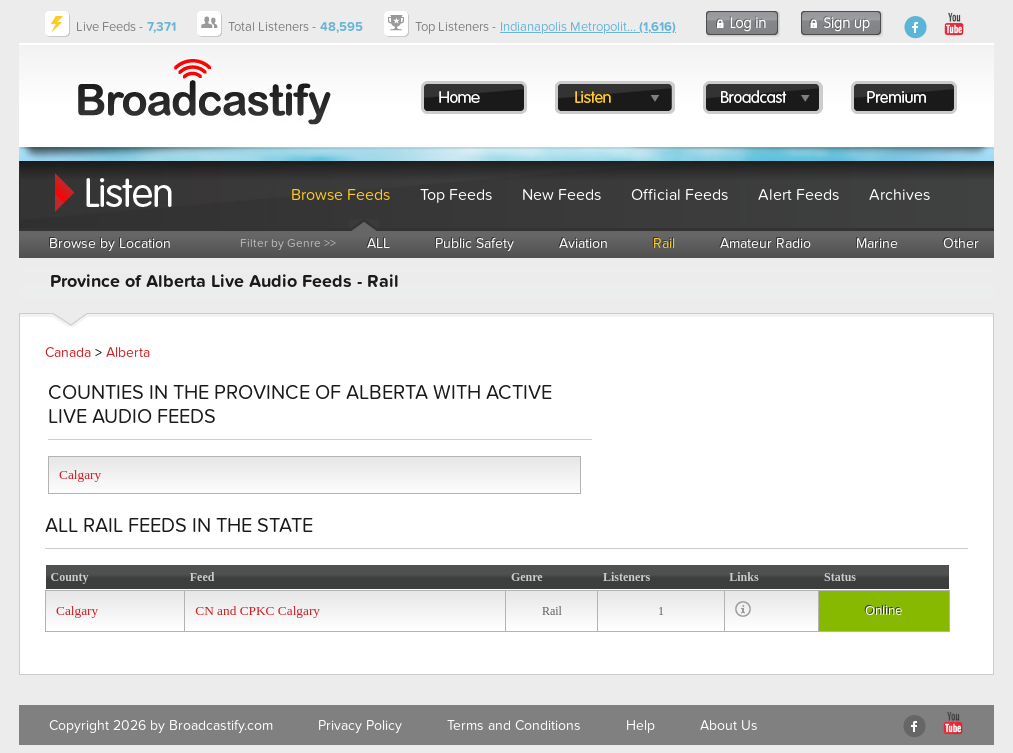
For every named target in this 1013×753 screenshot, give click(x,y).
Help (640, 725)
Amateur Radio (765, 243)
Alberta (128, 352)
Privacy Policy (360, 725)
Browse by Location (110, 243)
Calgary (80, 474)
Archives (899, 195)
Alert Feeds (798, 195)
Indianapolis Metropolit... (588, 27)
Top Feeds (456, 195)
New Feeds (561, 195)
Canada (68, 352)
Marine (877, 243)
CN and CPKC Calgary (257, 610)
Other (961, 243)
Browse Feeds (340, 195)
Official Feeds (679, 195)
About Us (729, 725)
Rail (664, 243)
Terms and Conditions (514, 725)
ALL (378, 243)
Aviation (583, 243)
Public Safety (474, 243)
